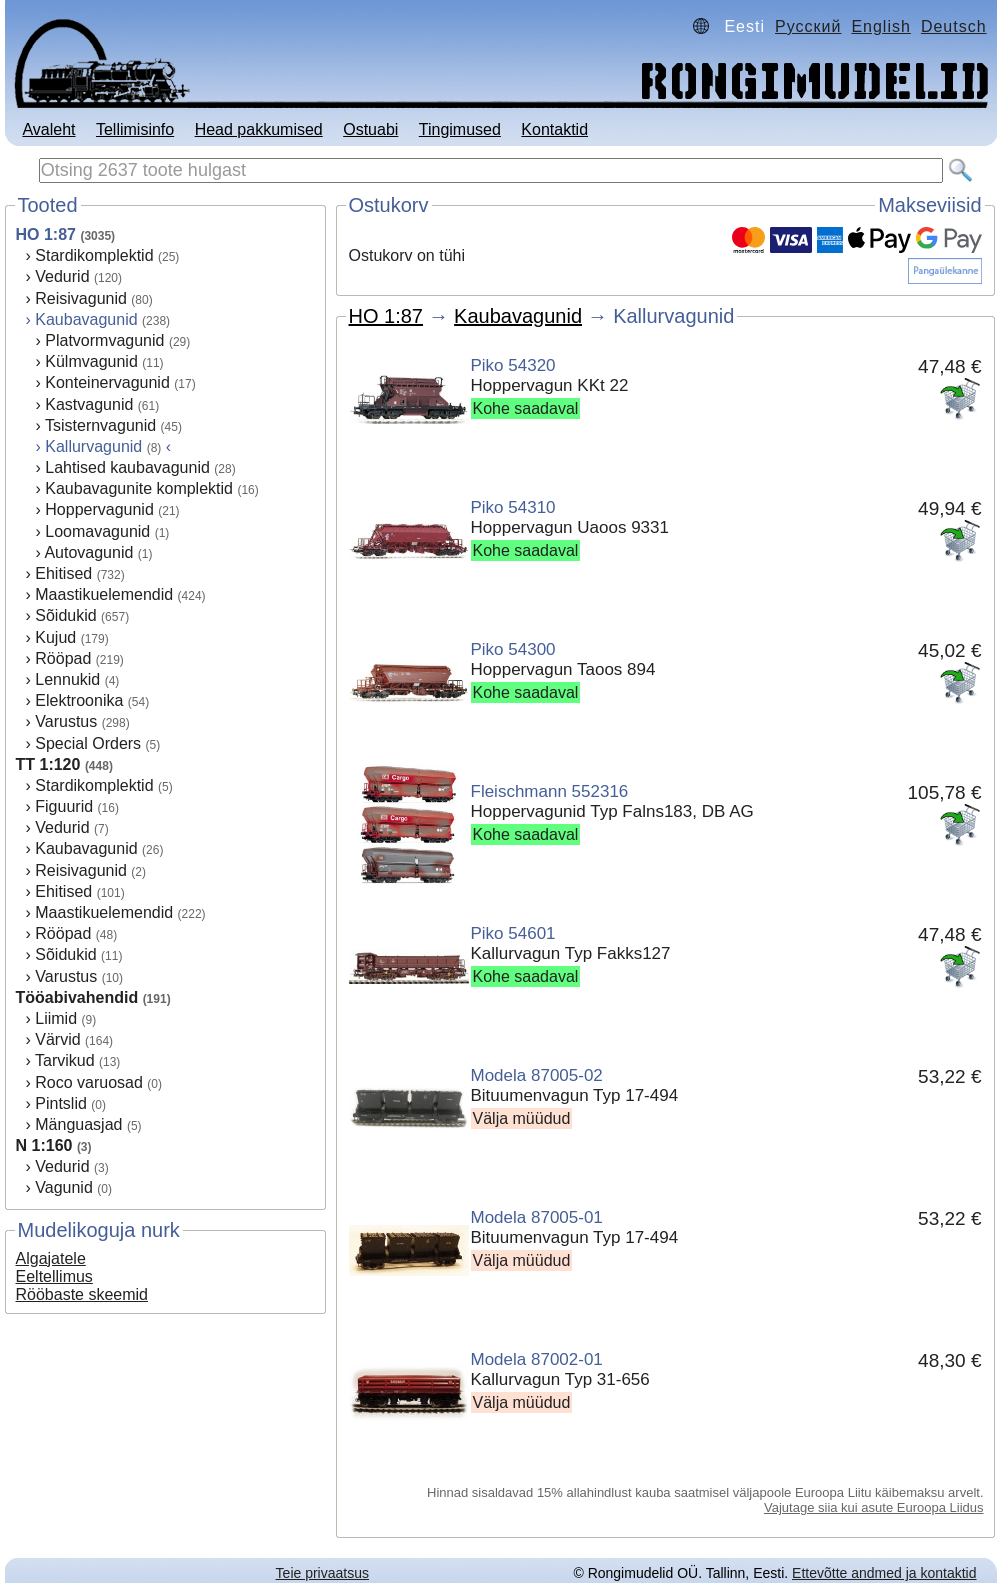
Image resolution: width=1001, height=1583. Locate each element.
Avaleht (48, 129)
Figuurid (64, 806)
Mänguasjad (78, 1124)
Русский (808, 26)
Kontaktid (554, 129)
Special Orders (88, 743)
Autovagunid (88, 552)
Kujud (55, 637)
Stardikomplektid (94, 255)
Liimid (56, 1018)
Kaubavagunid (86, 319)
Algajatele (51, 1258)
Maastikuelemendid (104, 594)
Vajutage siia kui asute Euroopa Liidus (873, 1507)
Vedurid (62, 276)
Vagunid (64, 1187)
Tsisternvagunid (100, 425)
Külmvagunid (91, 361)
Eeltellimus (54, 1276)
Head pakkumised (259, 129)
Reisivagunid (81, 298)
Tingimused (460, 129)
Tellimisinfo (135, 129)
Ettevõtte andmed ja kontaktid (884, 1573)
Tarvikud (65, 1060)
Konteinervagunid (107, 382)
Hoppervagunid (99, 509)
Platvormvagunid (104, 340)
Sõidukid (65, 615)
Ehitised (63, 573)
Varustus (66, 721)
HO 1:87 (46, 234)
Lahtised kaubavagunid (127, 467)
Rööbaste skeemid (82, 1294)
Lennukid (67, 679)
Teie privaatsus (322, 1573)
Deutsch (954, 26)
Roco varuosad (89, 1082)
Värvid (57, 1039)
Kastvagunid (89, 404)
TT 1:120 (48, 764)
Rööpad (63, 658)
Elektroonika (79, 700)
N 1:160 (44, 1145)
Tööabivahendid (77, 997)
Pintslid (61, 1103)
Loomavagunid (97, 531)
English (880, 26)
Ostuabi (370, 129)
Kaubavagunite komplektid (139, 488)
